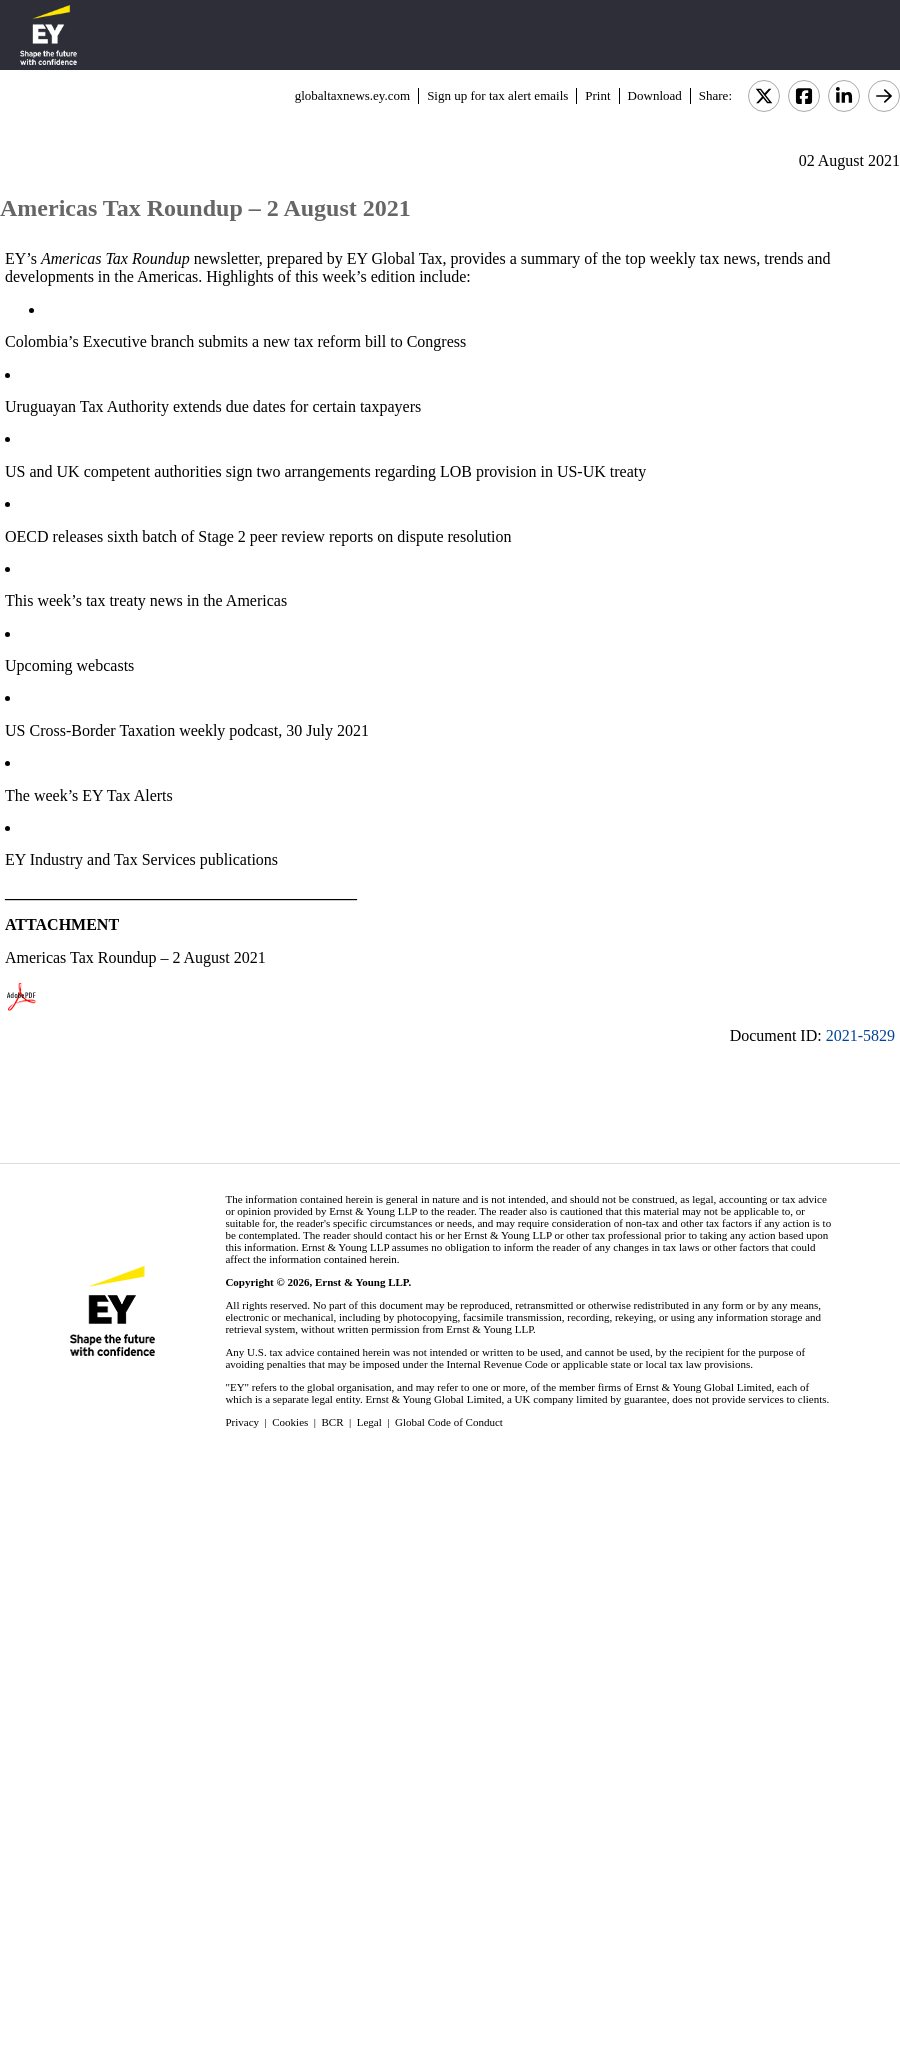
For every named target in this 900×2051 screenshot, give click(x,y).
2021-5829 (860, 1035)
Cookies (290, 1422)
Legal (369, 1422)
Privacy (242, 1422)
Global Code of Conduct (449, 1422)
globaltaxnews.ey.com (352, 95)
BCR (333, 1422)
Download (655, 95)
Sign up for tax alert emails (497, 95)
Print (597, 95)
